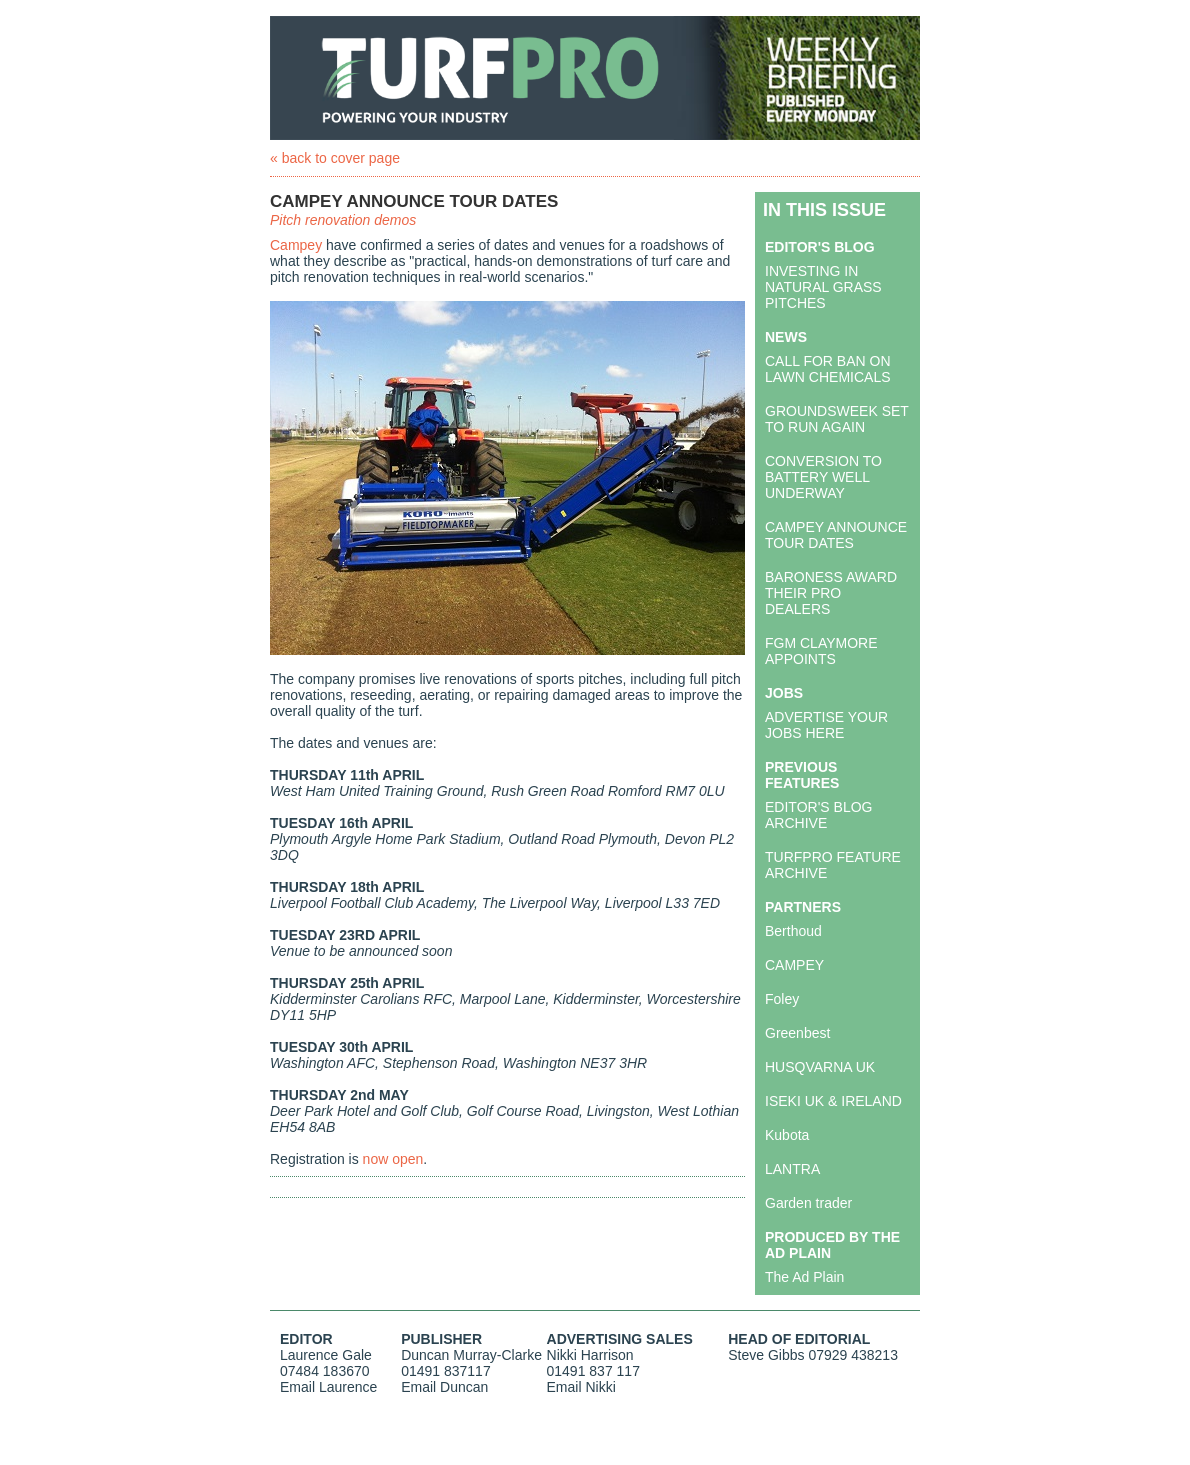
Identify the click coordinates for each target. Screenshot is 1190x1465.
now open (393, 1159)
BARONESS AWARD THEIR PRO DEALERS (831, 593)
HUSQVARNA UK (820, 1067)
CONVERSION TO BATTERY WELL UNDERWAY (823, 477)
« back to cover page (335, 158)
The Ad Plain (804, 1277)
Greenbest (797, 1033)
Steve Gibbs (766, 1355)
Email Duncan (444, 1387)
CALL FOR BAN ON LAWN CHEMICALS (828, 369)
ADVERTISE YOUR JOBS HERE (826, 725)
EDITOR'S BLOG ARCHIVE (818, 815)
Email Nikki (581, 1387)
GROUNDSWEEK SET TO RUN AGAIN (837, 419)
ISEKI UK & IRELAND (833, 1101)
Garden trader (808, 1203)
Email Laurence (328, 1387)
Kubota (787, 1135)
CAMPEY (794, 965)
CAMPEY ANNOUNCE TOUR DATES (836, 535)
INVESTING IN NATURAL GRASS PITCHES (823, 287)
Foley (782, 999)
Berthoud (793, 931)
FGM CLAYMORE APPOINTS (821, 651)
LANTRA (792, 1169)
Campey (296, 245)
